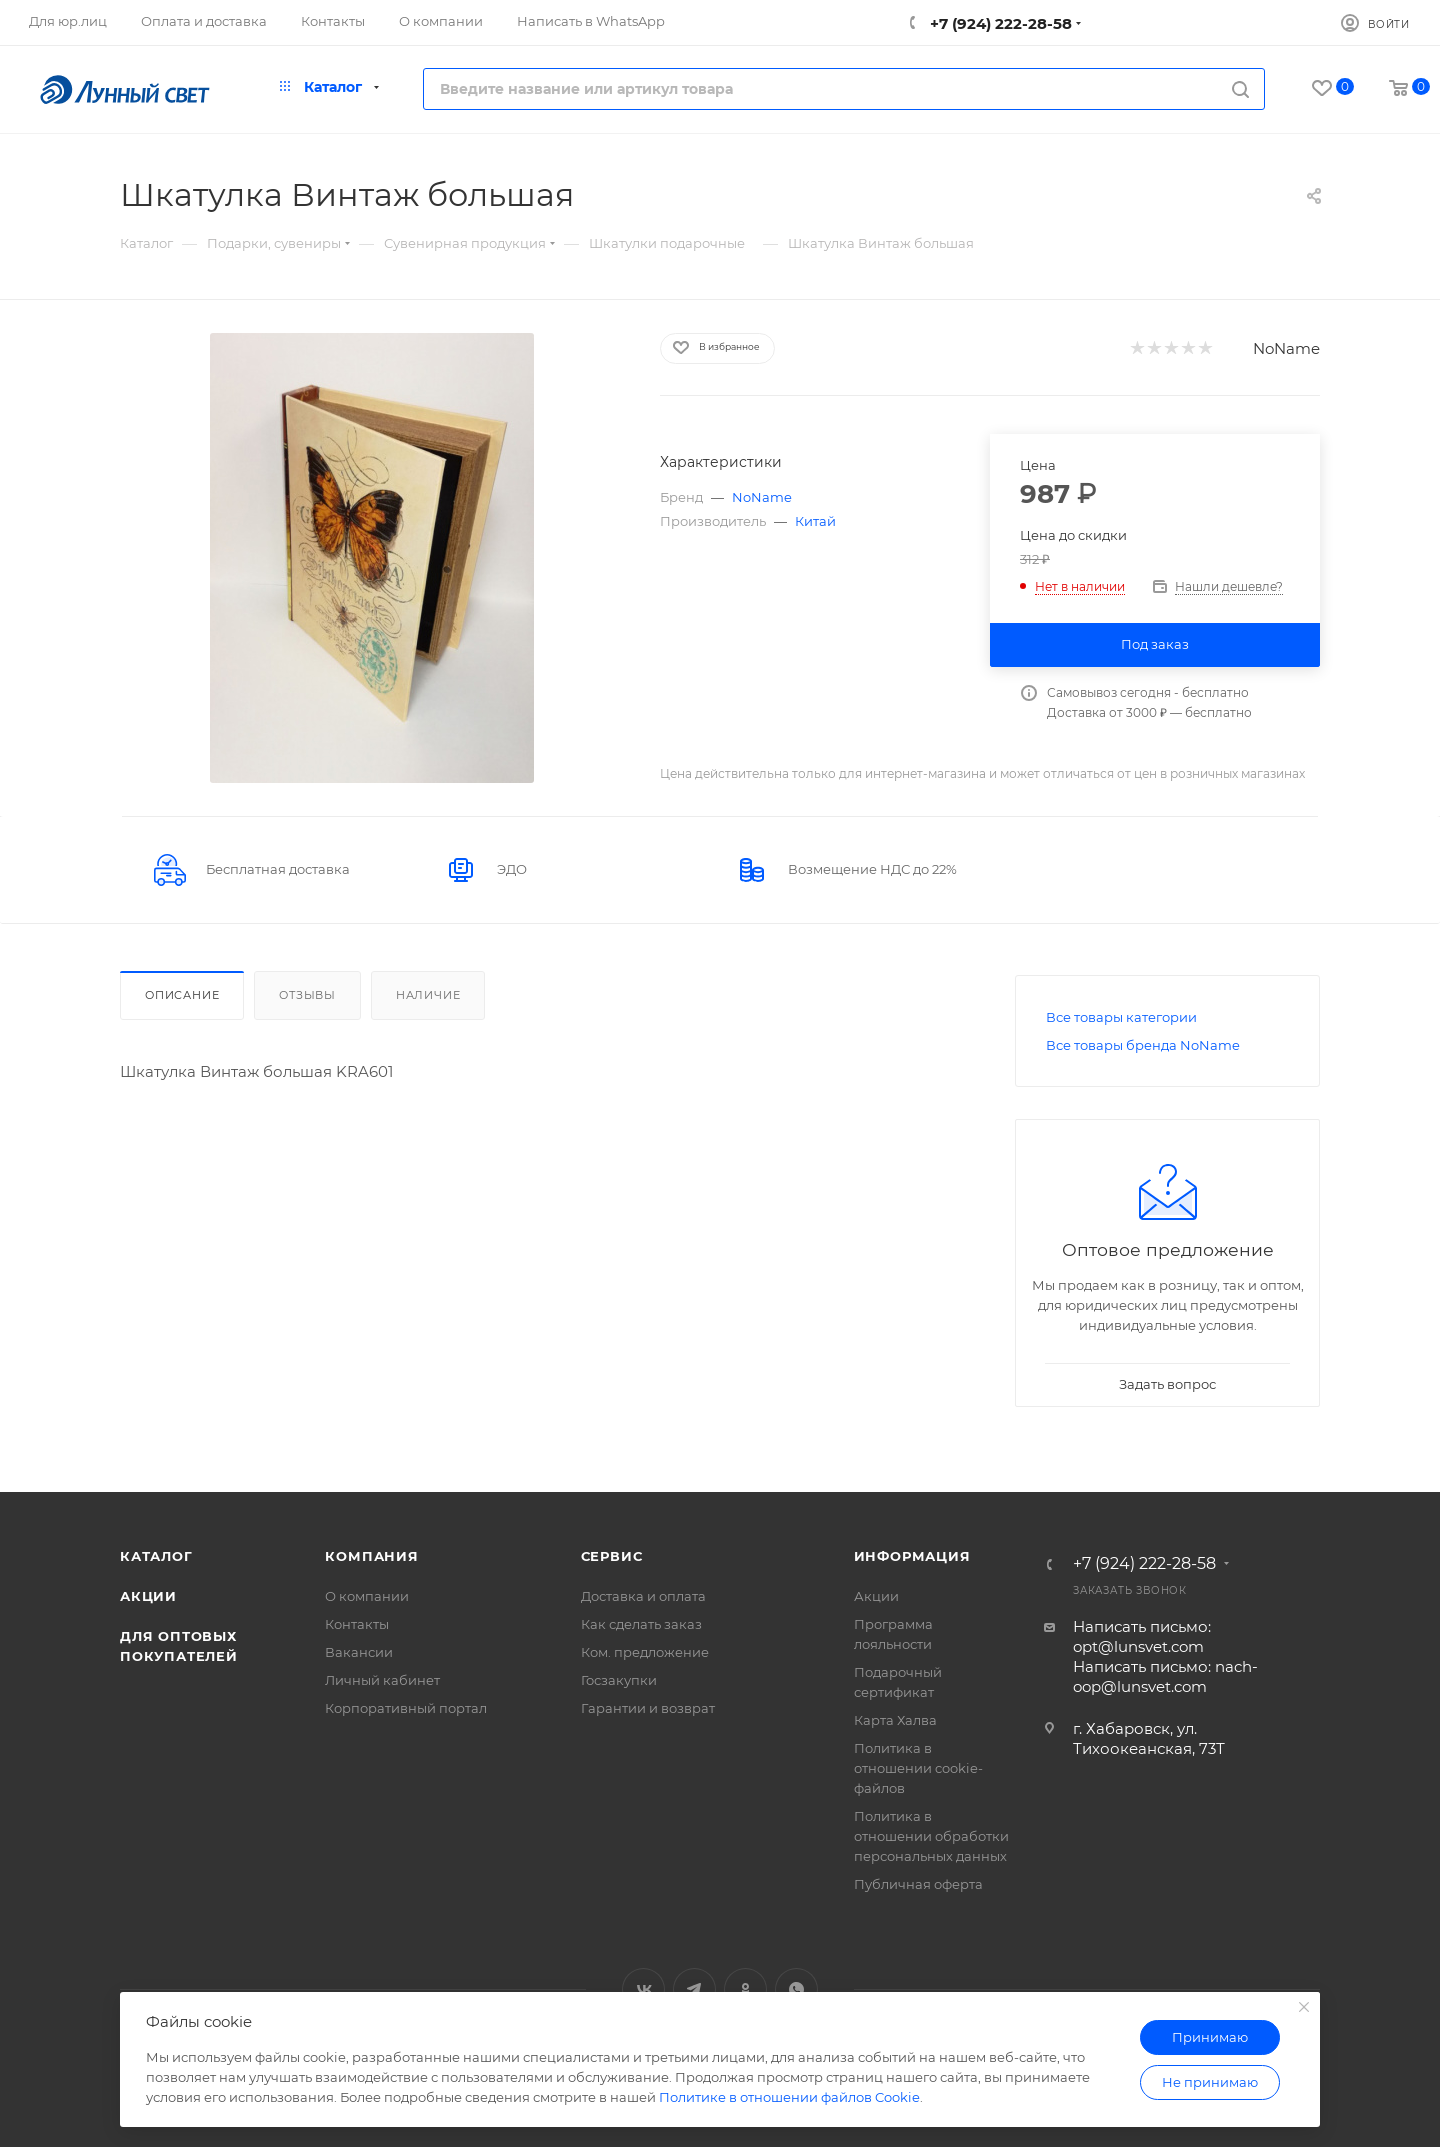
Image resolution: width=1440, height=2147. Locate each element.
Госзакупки (619, 1680)
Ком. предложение (645, 1652)
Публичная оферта (918, 1884)
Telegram (694, 1989)
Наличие (428, 995)
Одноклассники (745, 1989)
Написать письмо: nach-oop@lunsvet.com (1165, 1676)
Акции (148, 1596)
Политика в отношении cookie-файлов (918, 1768)
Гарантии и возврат (648, 1708)
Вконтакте (643, 1989)
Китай (815, 521)
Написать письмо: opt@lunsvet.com (1142, 1636)
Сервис (612, 1556)
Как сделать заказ (641, 1624)
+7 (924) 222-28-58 (999, 23)
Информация (912, 1556)
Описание (182, 995)
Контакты (357, 1624)
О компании (367, 1596)
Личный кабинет (382, 1680)
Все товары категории (1121, 1017)
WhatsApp (796, 1989)
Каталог (156, 1556)
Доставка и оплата (643, 1596)
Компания (371, 1556)
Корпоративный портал (406, 1708)
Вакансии (359, 1652)
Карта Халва (895, 1720)
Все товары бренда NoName (1143, 1045)
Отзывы (307, 995)
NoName (1286, 348)
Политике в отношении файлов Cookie (789, 2097)
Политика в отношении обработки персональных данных (931, 1836)
